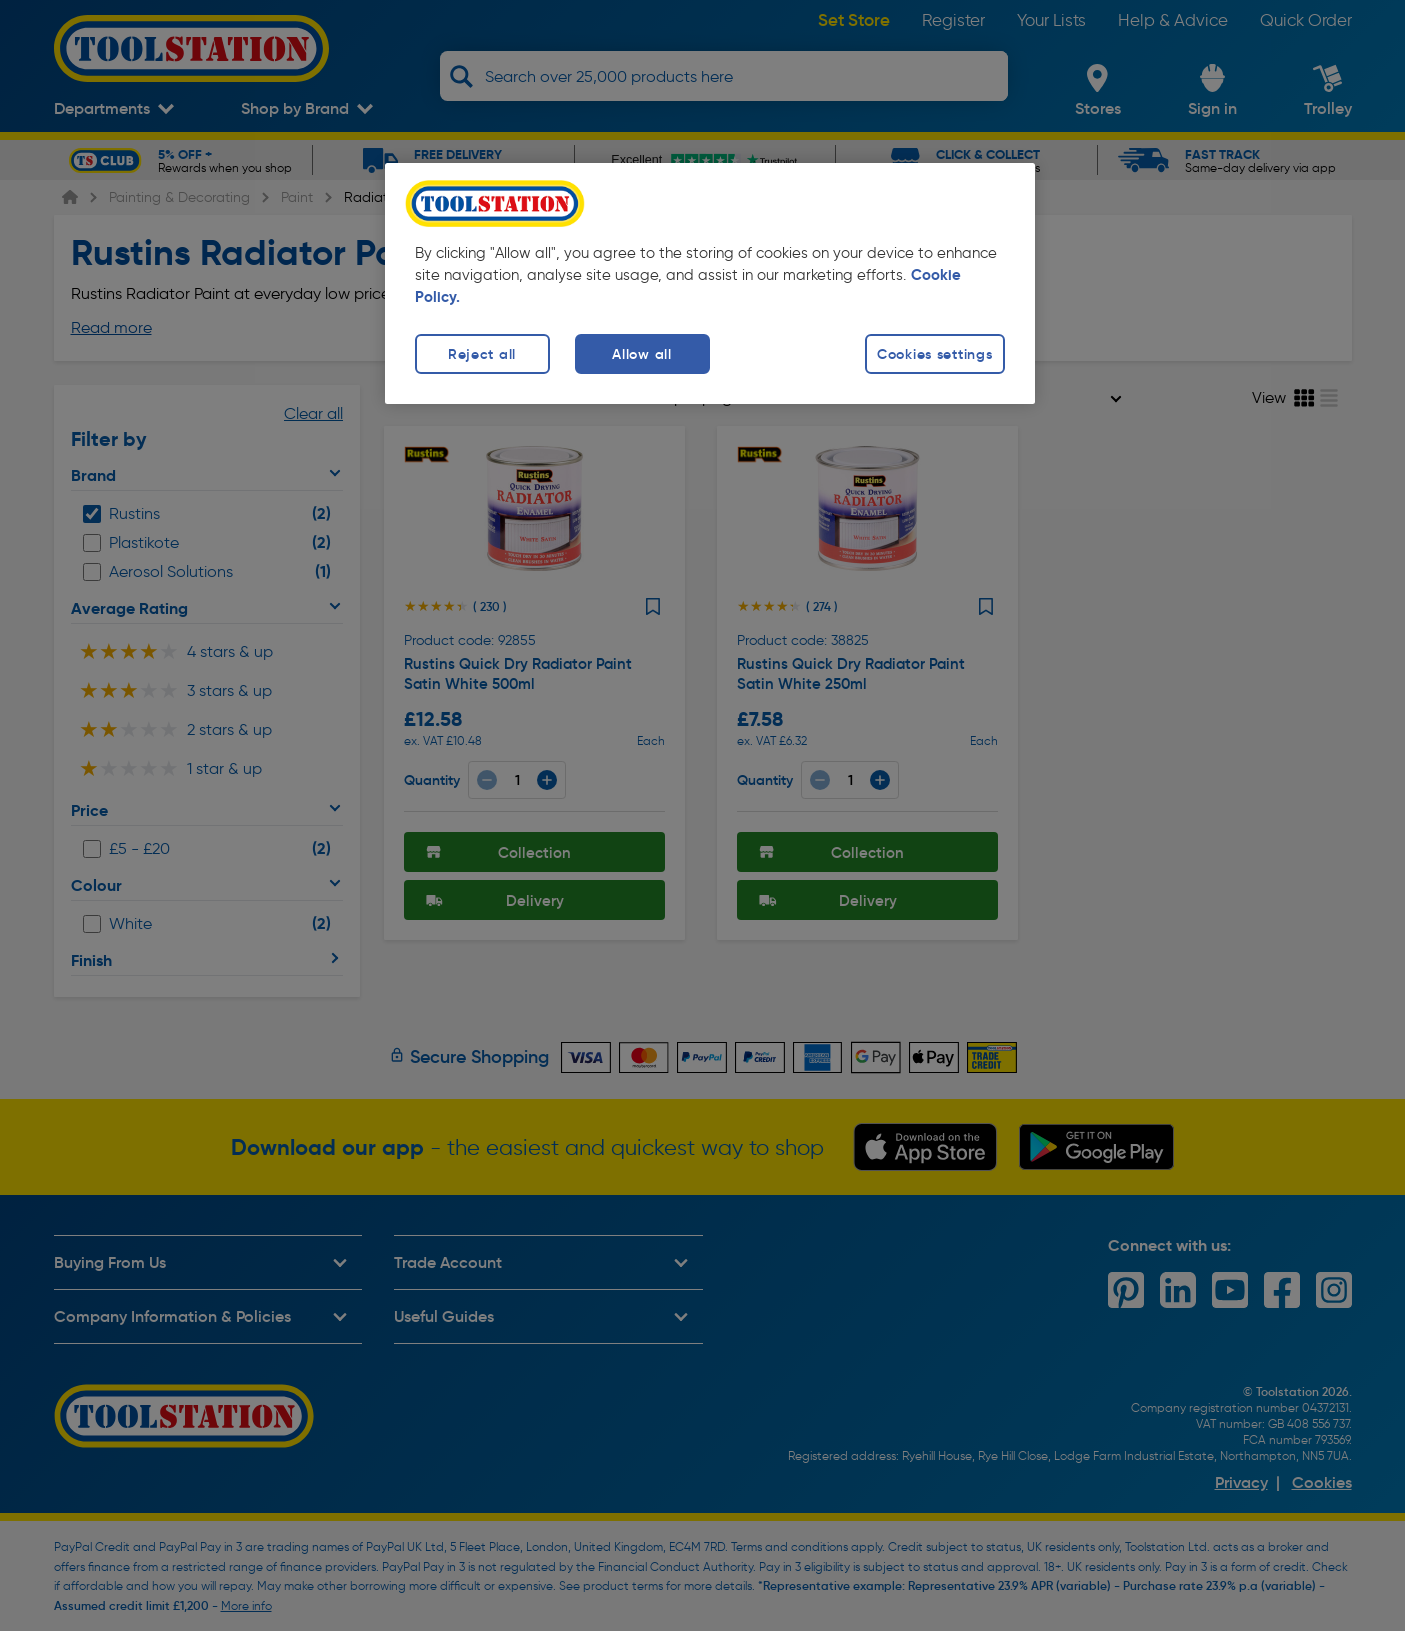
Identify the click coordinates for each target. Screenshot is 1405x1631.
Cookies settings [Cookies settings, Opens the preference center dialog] (935, 354)
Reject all (482, 354)
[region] (710, 283)
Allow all (641, 354)
